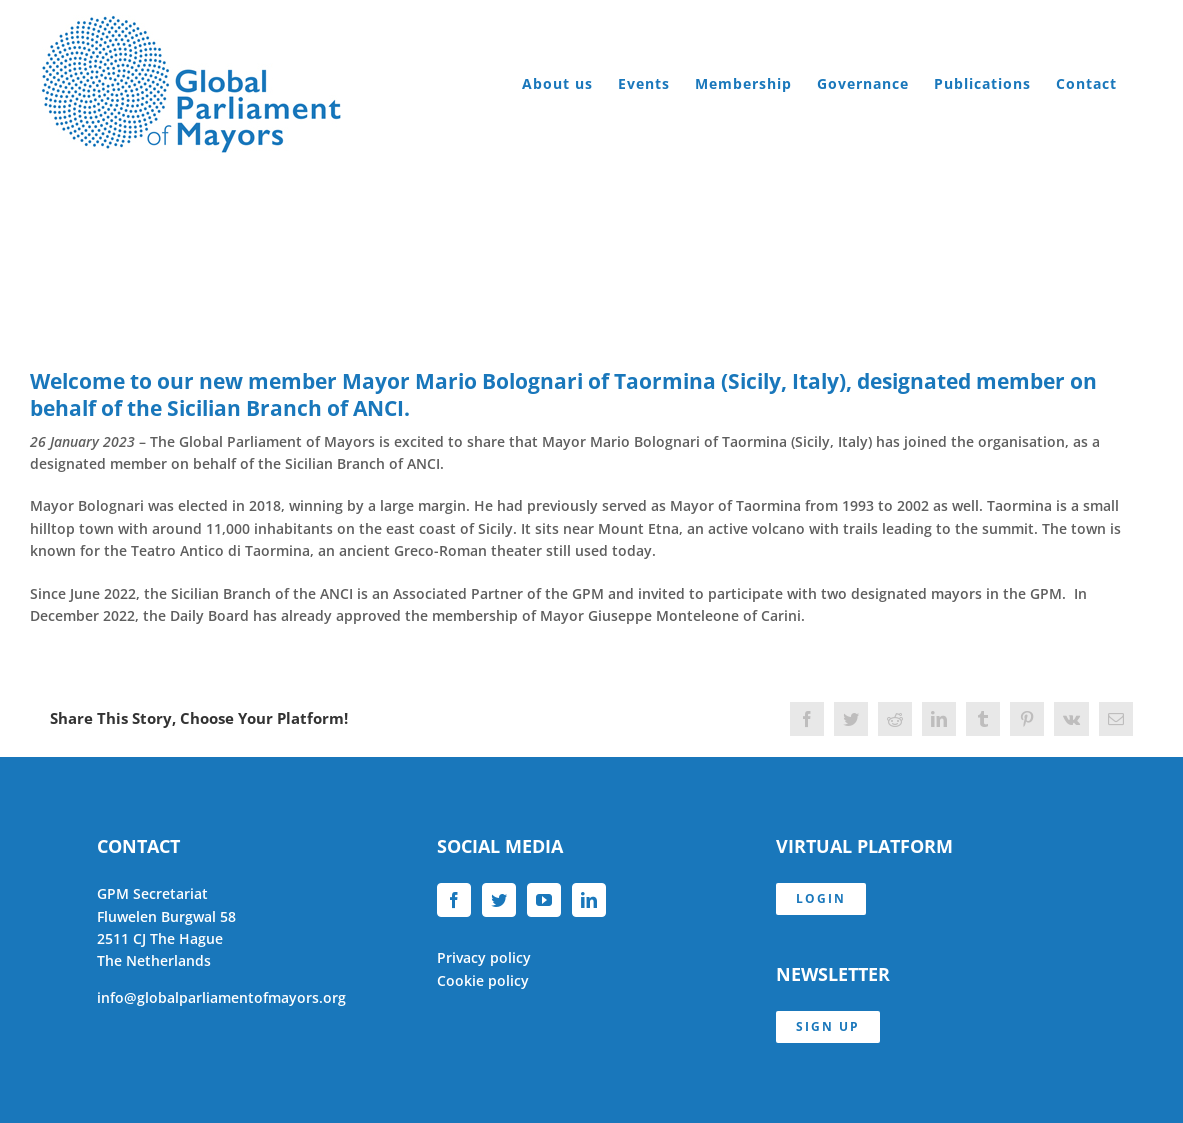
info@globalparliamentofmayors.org (221, 997)
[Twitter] (499, 900)
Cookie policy (483, 980)
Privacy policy (484, 957)
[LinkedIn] (589, 900)
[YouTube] (544, 900)
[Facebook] (454, 900)
